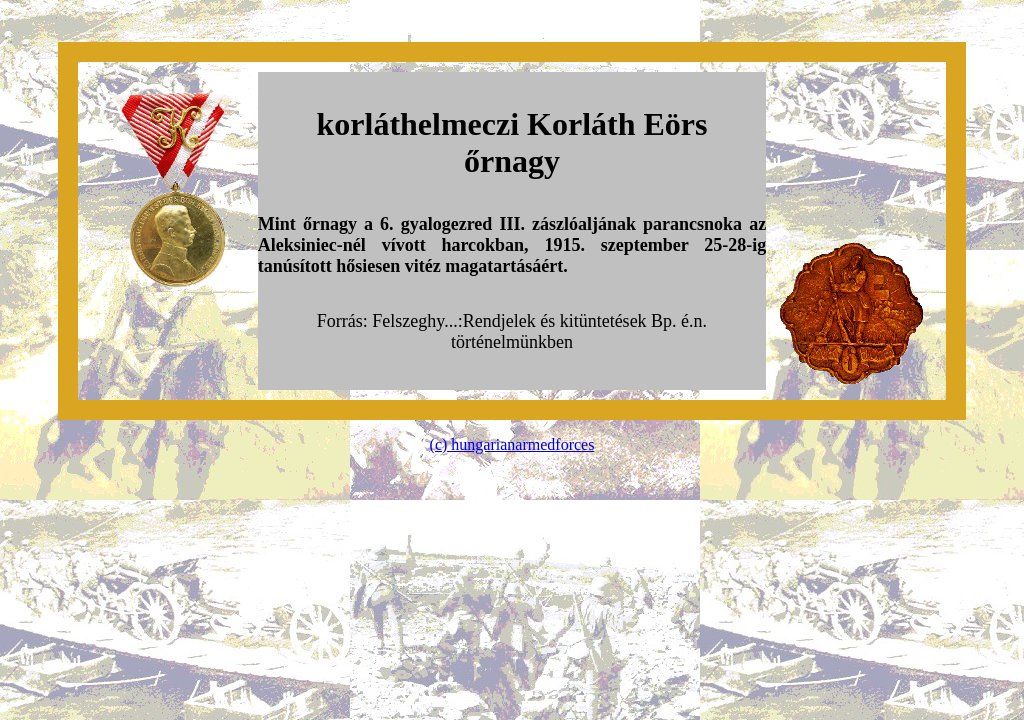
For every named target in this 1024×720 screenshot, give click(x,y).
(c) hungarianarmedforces (512, 444)
